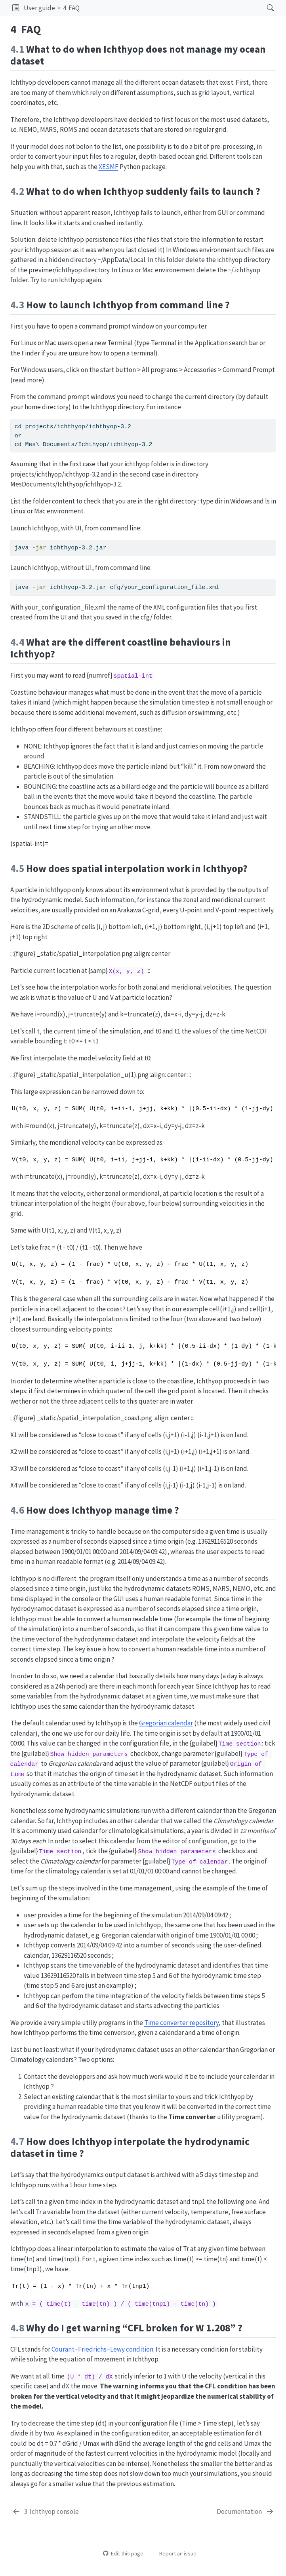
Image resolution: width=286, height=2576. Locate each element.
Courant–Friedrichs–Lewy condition (102, 2349)
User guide (39, 8)
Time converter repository (181, 2022)
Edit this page (123, 2553)
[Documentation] (245, 2512)
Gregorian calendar (166, 1723)
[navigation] (171, 8)
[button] (16, 8)
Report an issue (174, 2553)
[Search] (263, 8)
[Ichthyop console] (45, 2512)
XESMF (108, 166)
